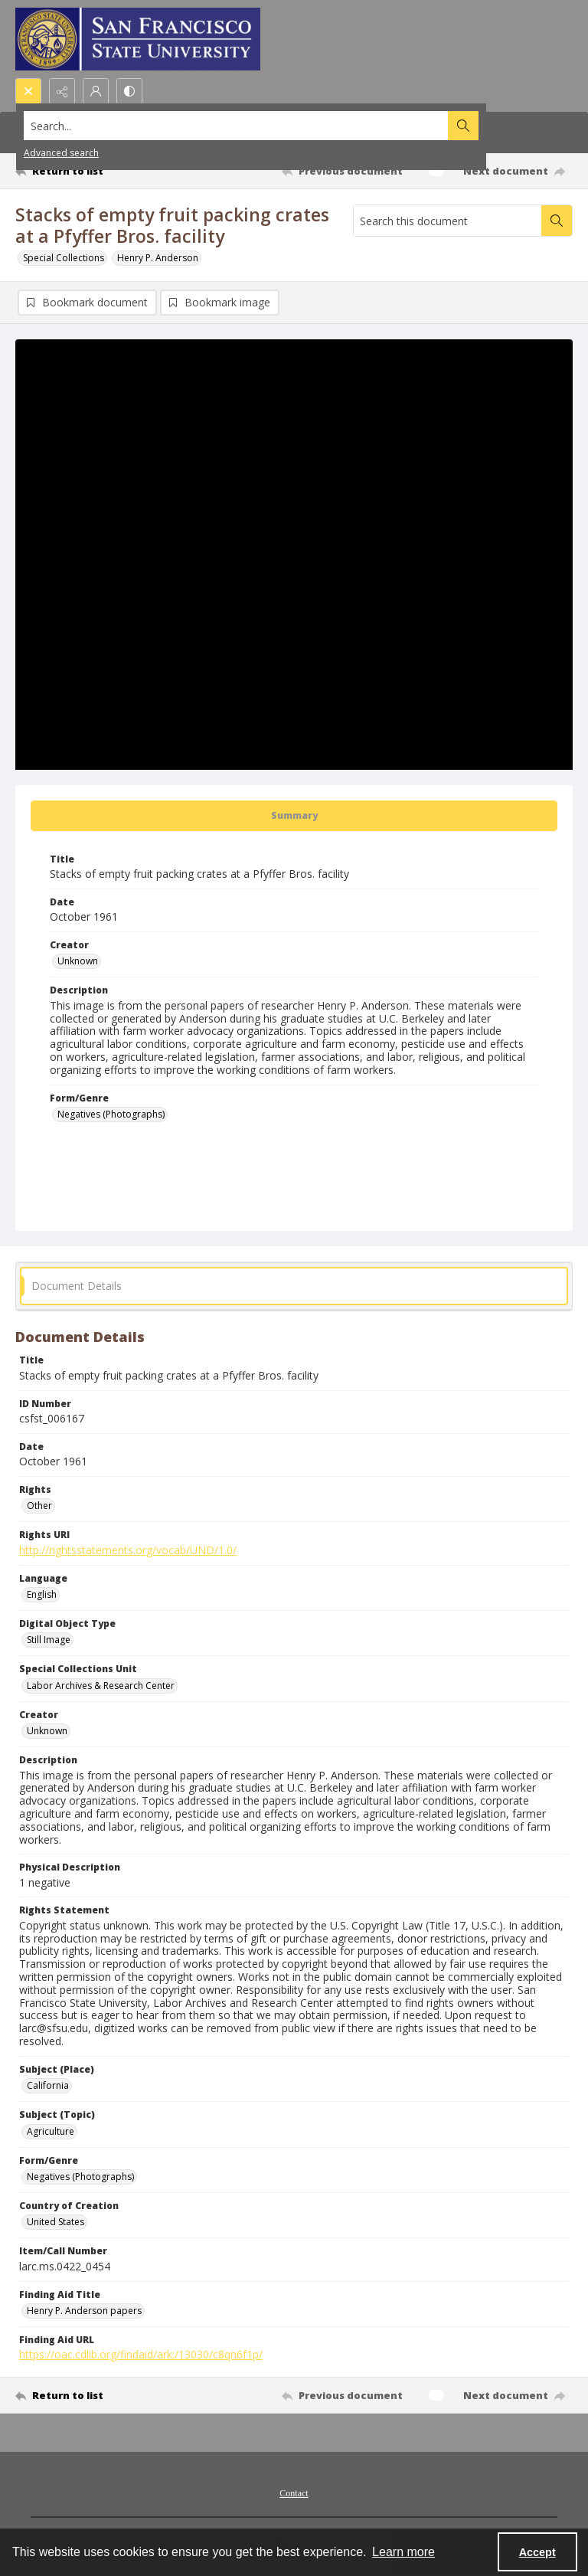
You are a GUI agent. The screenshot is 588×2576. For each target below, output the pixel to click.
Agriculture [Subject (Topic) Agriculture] (50, 2131)
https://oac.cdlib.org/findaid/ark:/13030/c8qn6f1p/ (141, 2354)
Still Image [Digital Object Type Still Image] (48, 1639)
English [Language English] (42, 1594)
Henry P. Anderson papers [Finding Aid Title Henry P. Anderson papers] (84, 2310)
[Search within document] (556, 220)
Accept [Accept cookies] (537, 2552)
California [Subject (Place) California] (48, 2085)
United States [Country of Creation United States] (55, 2221)
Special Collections (63, 257)
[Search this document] (447, 220)
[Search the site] (236, 125)
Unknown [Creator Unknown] (77, 960)
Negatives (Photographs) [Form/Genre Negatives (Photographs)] (111, 1114)
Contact (293, 2493)
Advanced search (61, 152)
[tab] (294, 815)
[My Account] (95, 91)
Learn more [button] (403, 2551)
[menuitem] (293, 2492)
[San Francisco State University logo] (137, 39)
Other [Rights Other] (39, 1505)
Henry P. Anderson (157, 257)
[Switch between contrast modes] (129, 91)
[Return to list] (88, 170)
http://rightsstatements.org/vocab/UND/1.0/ (128, 1550)
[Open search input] (28, 91)
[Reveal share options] (62, 91)
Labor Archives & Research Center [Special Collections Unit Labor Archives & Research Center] (101, 1685)
